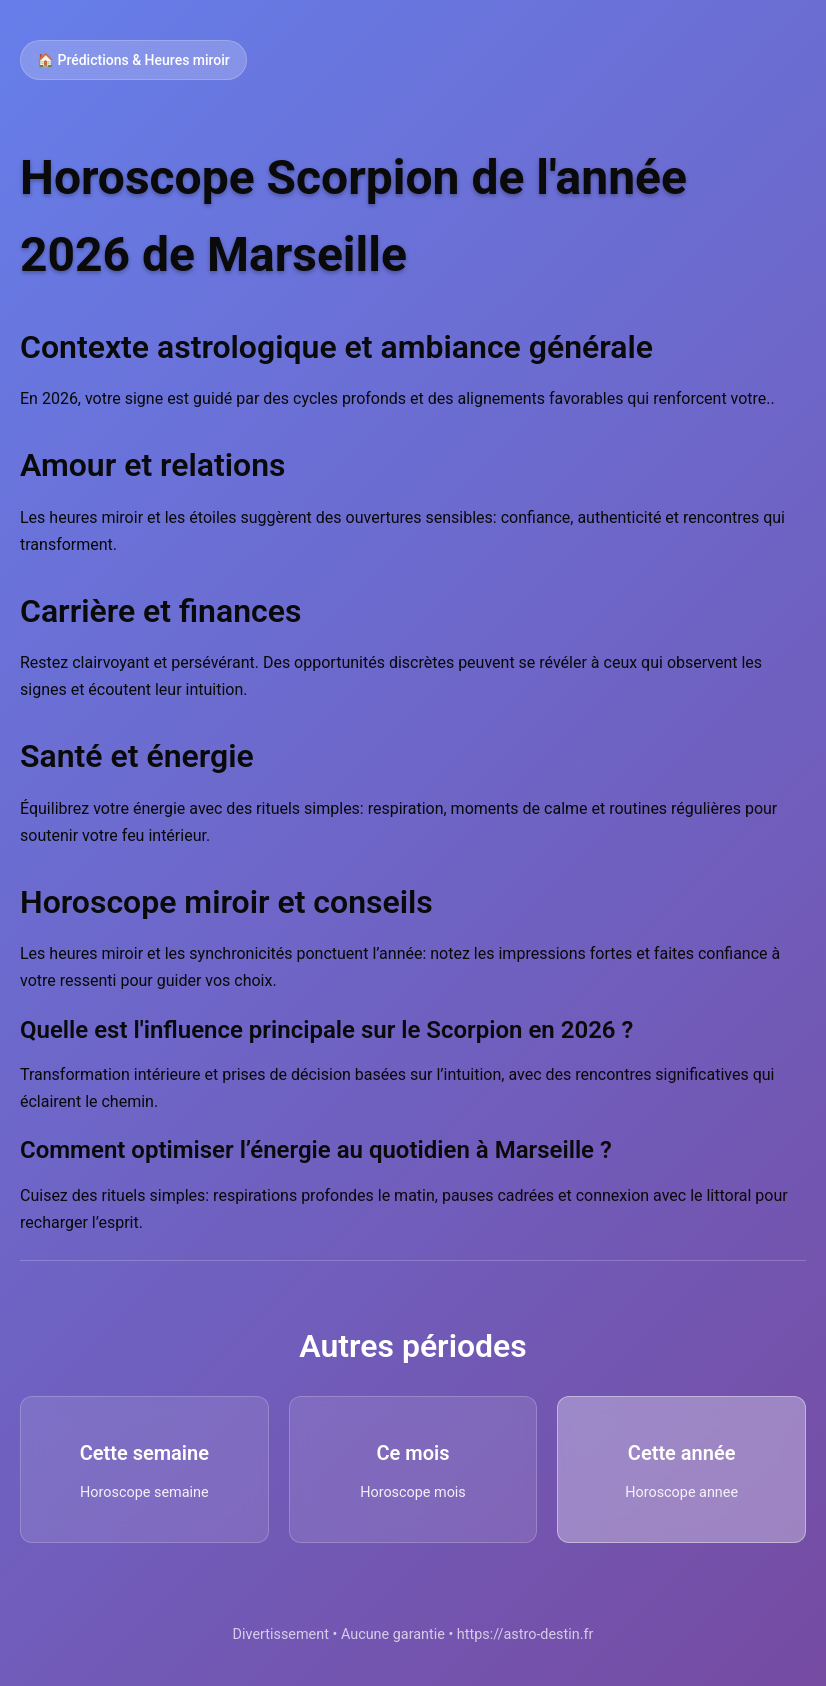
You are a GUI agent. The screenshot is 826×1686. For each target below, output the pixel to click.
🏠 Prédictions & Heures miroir (133, 60)
